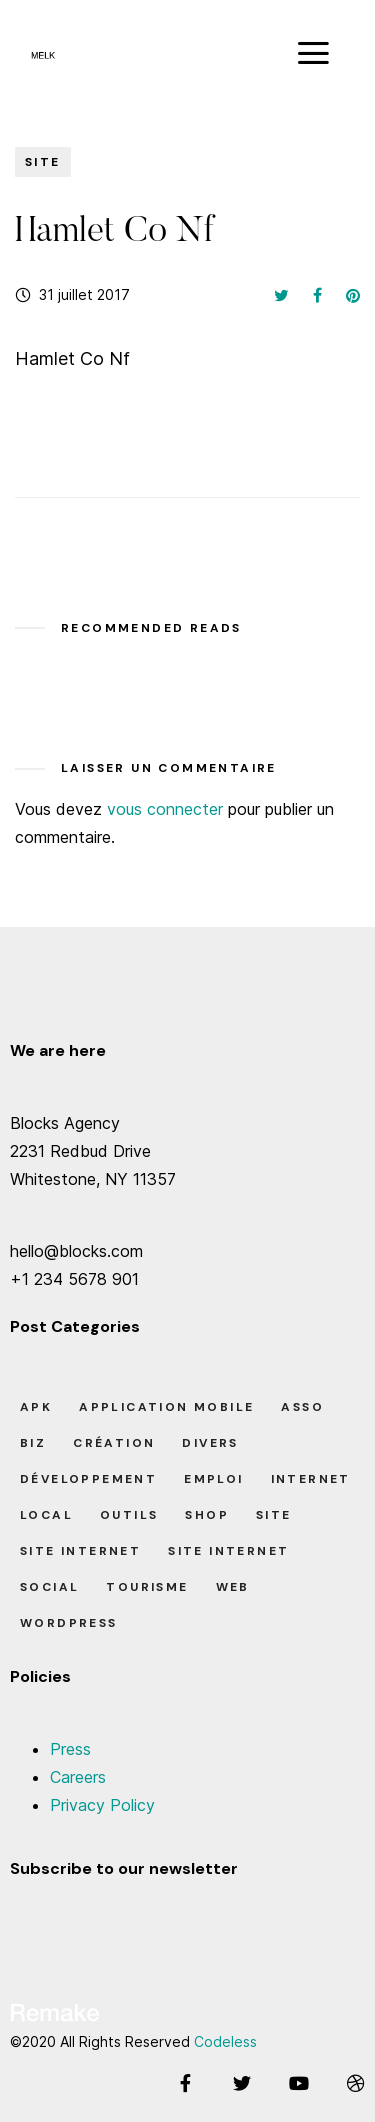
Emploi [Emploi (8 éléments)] (213, 1479)
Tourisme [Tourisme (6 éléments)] (147, 1587)
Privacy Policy (102, 1805)
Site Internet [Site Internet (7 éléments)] (228, 1551)
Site (43, 162)
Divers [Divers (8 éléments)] (210, 1443)
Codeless (225, 2041)
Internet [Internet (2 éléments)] (311, 1479)
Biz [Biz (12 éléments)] (33, 1443)
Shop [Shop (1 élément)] (207, 1515)
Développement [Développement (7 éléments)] (88, 1479)
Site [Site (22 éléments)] (274, 1515)
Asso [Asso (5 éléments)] (302, 1407)
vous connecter (165, 809)
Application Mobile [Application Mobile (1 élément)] (166, 1407)
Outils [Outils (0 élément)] (129, 1515)
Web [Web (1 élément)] (233, 1587)
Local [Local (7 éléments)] (46, 1515)
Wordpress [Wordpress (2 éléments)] (69, 1623)
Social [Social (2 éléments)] (49, 1587)
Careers (78, 1777)
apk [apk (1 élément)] (36, 1407)
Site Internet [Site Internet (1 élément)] (80, 1551)
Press (70, 1749)
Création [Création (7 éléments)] (114, 1443)
